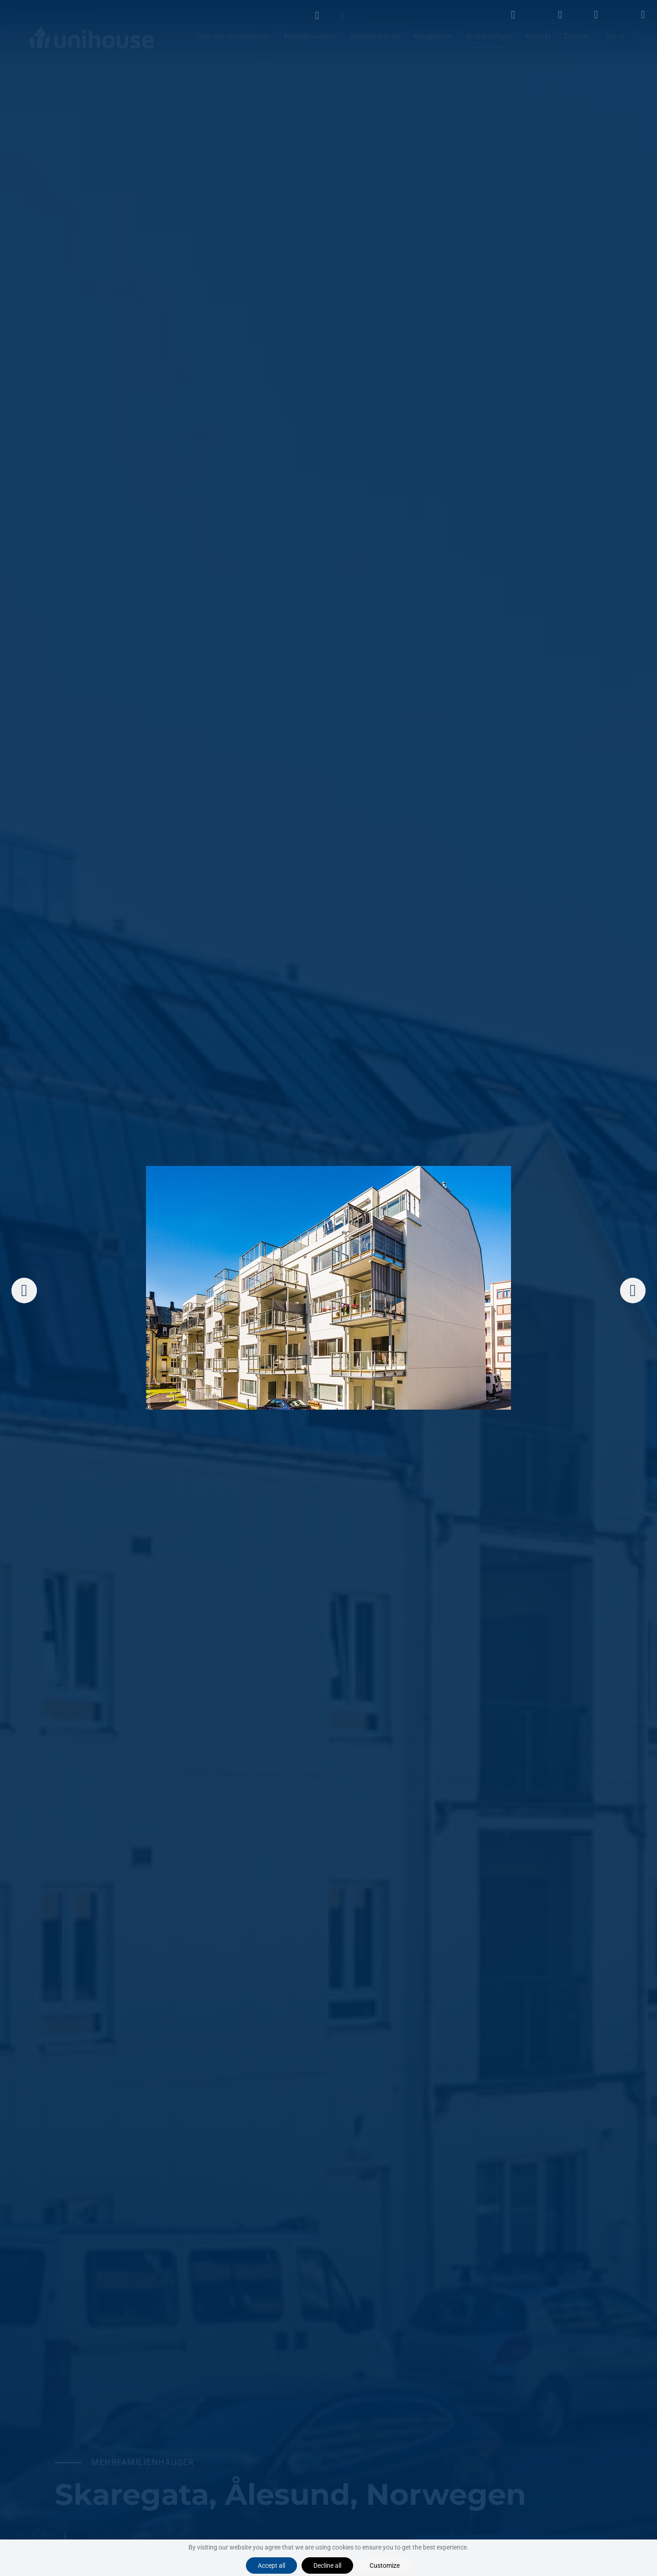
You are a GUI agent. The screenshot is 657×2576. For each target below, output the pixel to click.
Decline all (327, 2565)
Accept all (271, 2565)
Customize (385, 2565)
